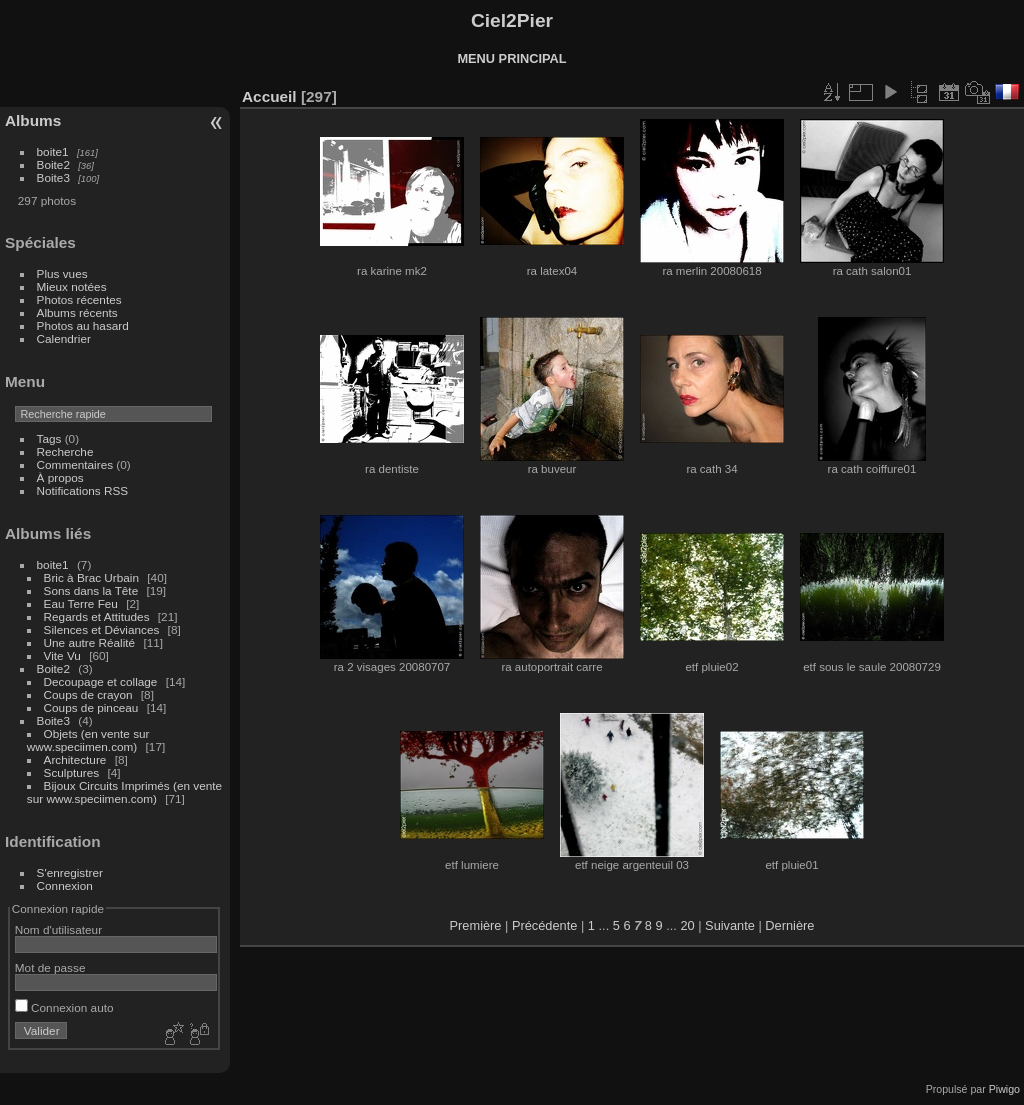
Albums (33, 120)
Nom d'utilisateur (58, 929)
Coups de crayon (88, 694)
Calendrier (64, 338)
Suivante (730, 925)
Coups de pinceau (91, 707)
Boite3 (53, 177)
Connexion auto (64, 1007)
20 (687, 925)
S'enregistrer (70, 872)
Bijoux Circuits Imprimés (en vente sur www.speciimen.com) (124, 792)
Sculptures (72, 772)
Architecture (75, 759)
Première (476, 925)
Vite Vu (62, 655)
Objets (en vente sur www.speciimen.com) (88, 740)
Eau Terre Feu (81, 603)
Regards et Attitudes (97, 616)
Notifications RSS (83, 490)
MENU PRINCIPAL (511, 58)
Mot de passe (50, 967)
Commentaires (75, 464)
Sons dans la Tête (91, 590)
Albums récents (77, 312)
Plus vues (62, 273)
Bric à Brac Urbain (91, 577)
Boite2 (53, 164)
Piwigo (1004, 1089)
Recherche (65, 451)
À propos (60, 477)
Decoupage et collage (101, 681)
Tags (49, 438)
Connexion (65, 885)
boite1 (53, 151)
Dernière (789, 925)
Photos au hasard (83, 325)
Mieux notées (72, 286)
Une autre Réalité (90, 642)
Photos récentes (79, 299)
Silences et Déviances (102, 629)
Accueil (269, 96)
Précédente (544, 925)
